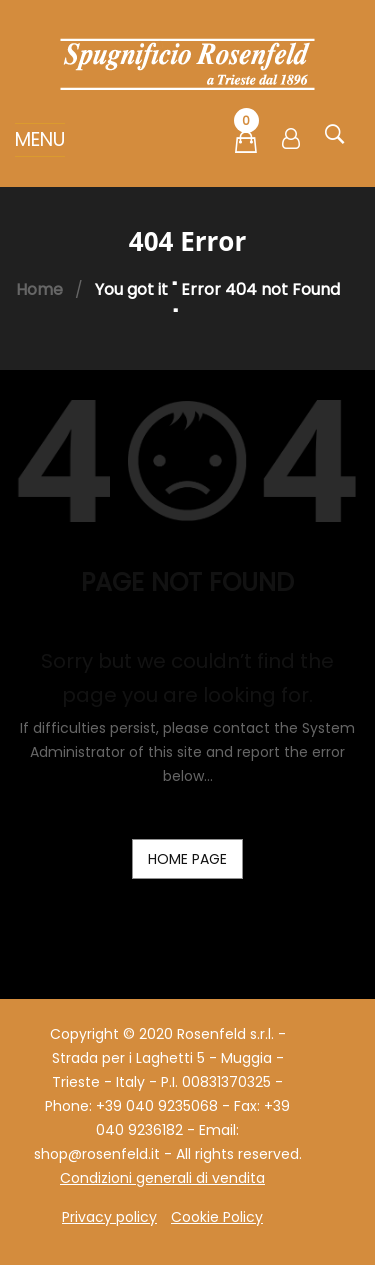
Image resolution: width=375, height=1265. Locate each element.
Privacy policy (109, 1217)
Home (39, 289)
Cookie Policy (217, 1217)
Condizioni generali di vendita (162, 1178)
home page (187, 859)
